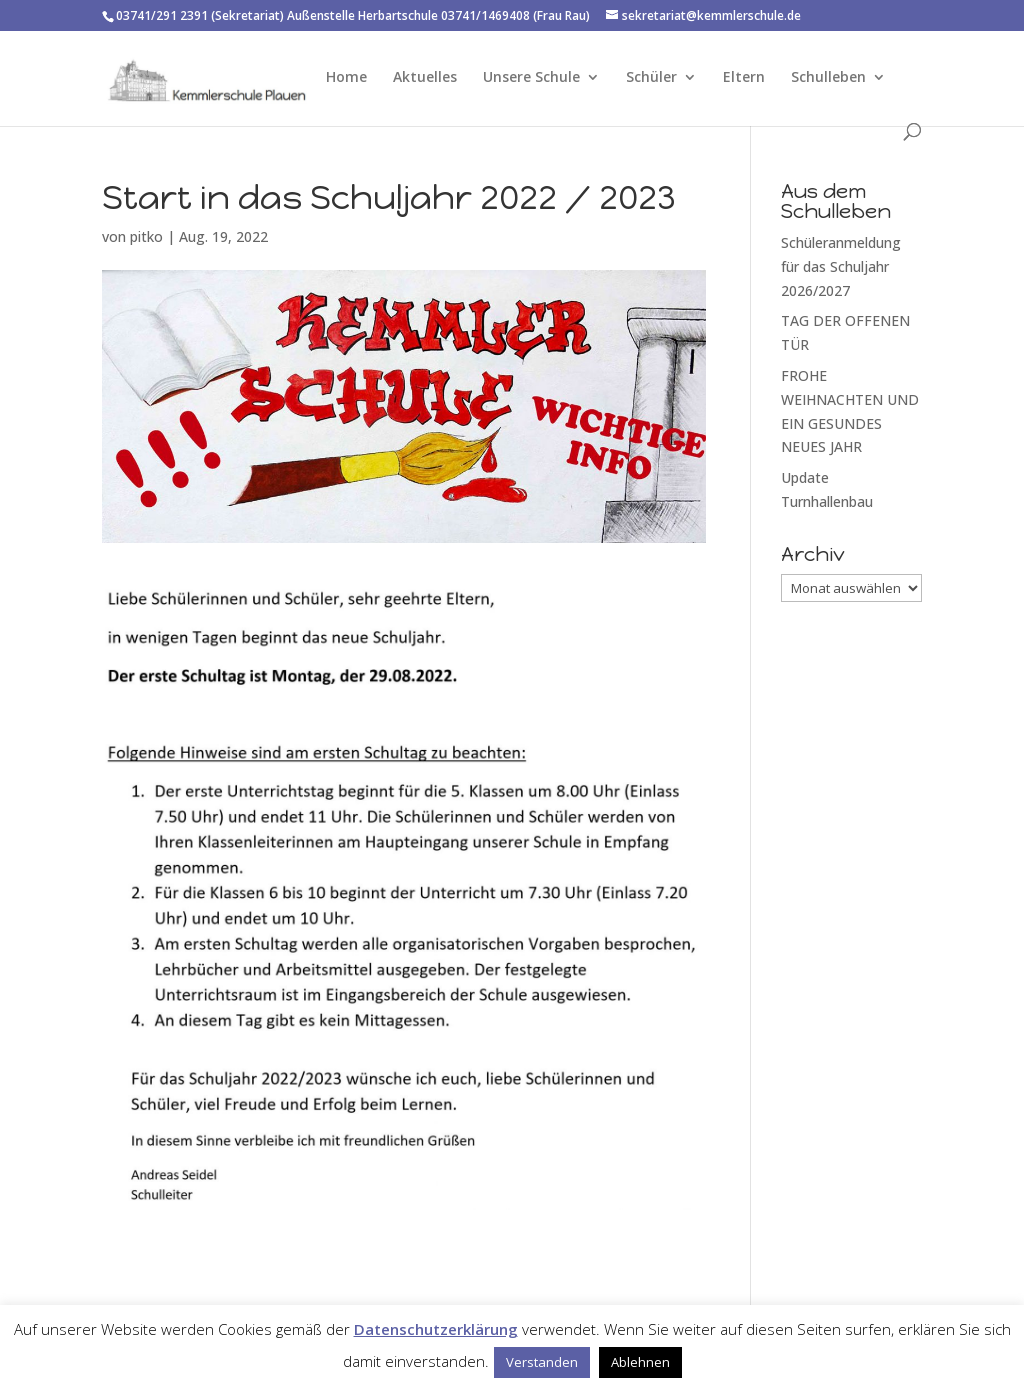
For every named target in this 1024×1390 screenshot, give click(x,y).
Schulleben (828, 78)
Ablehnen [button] (640, 1362)
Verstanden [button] (542, 1362)
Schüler (651, 78)
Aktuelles (425, 78)
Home (346, 78)
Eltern (744, 78)
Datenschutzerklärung (436, 1329)
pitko (146, 236)
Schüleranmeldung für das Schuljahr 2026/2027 (841, 266)
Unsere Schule (531, 78)
